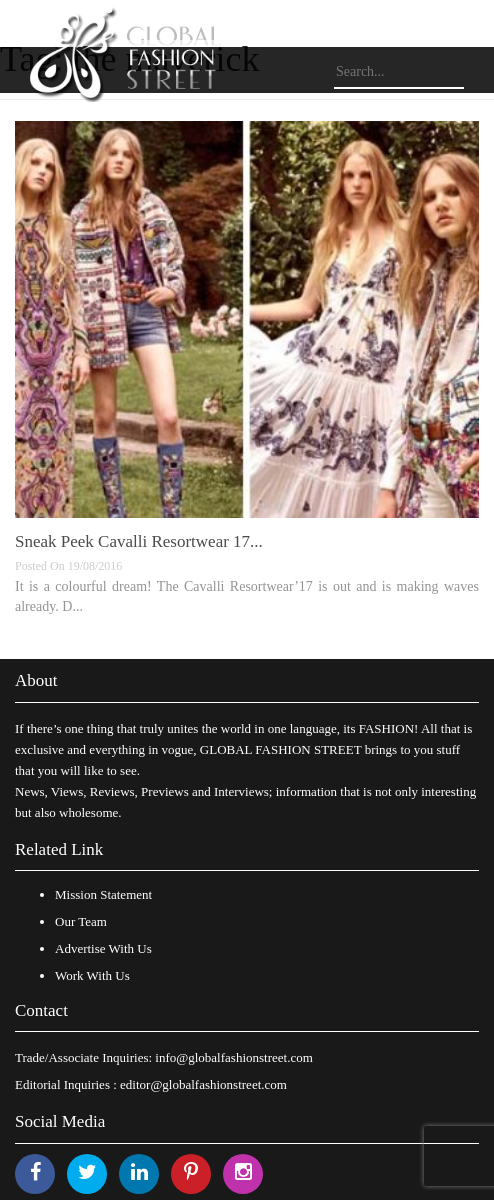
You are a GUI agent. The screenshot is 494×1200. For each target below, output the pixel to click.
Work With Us (92, 975)
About (36, 680)
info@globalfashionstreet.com (233, 1057)
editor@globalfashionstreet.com (203, 1084)
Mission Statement (103, 894)
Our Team (81, 921)
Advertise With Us (103, 948)
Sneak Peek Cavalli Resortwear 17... (139, 541)
